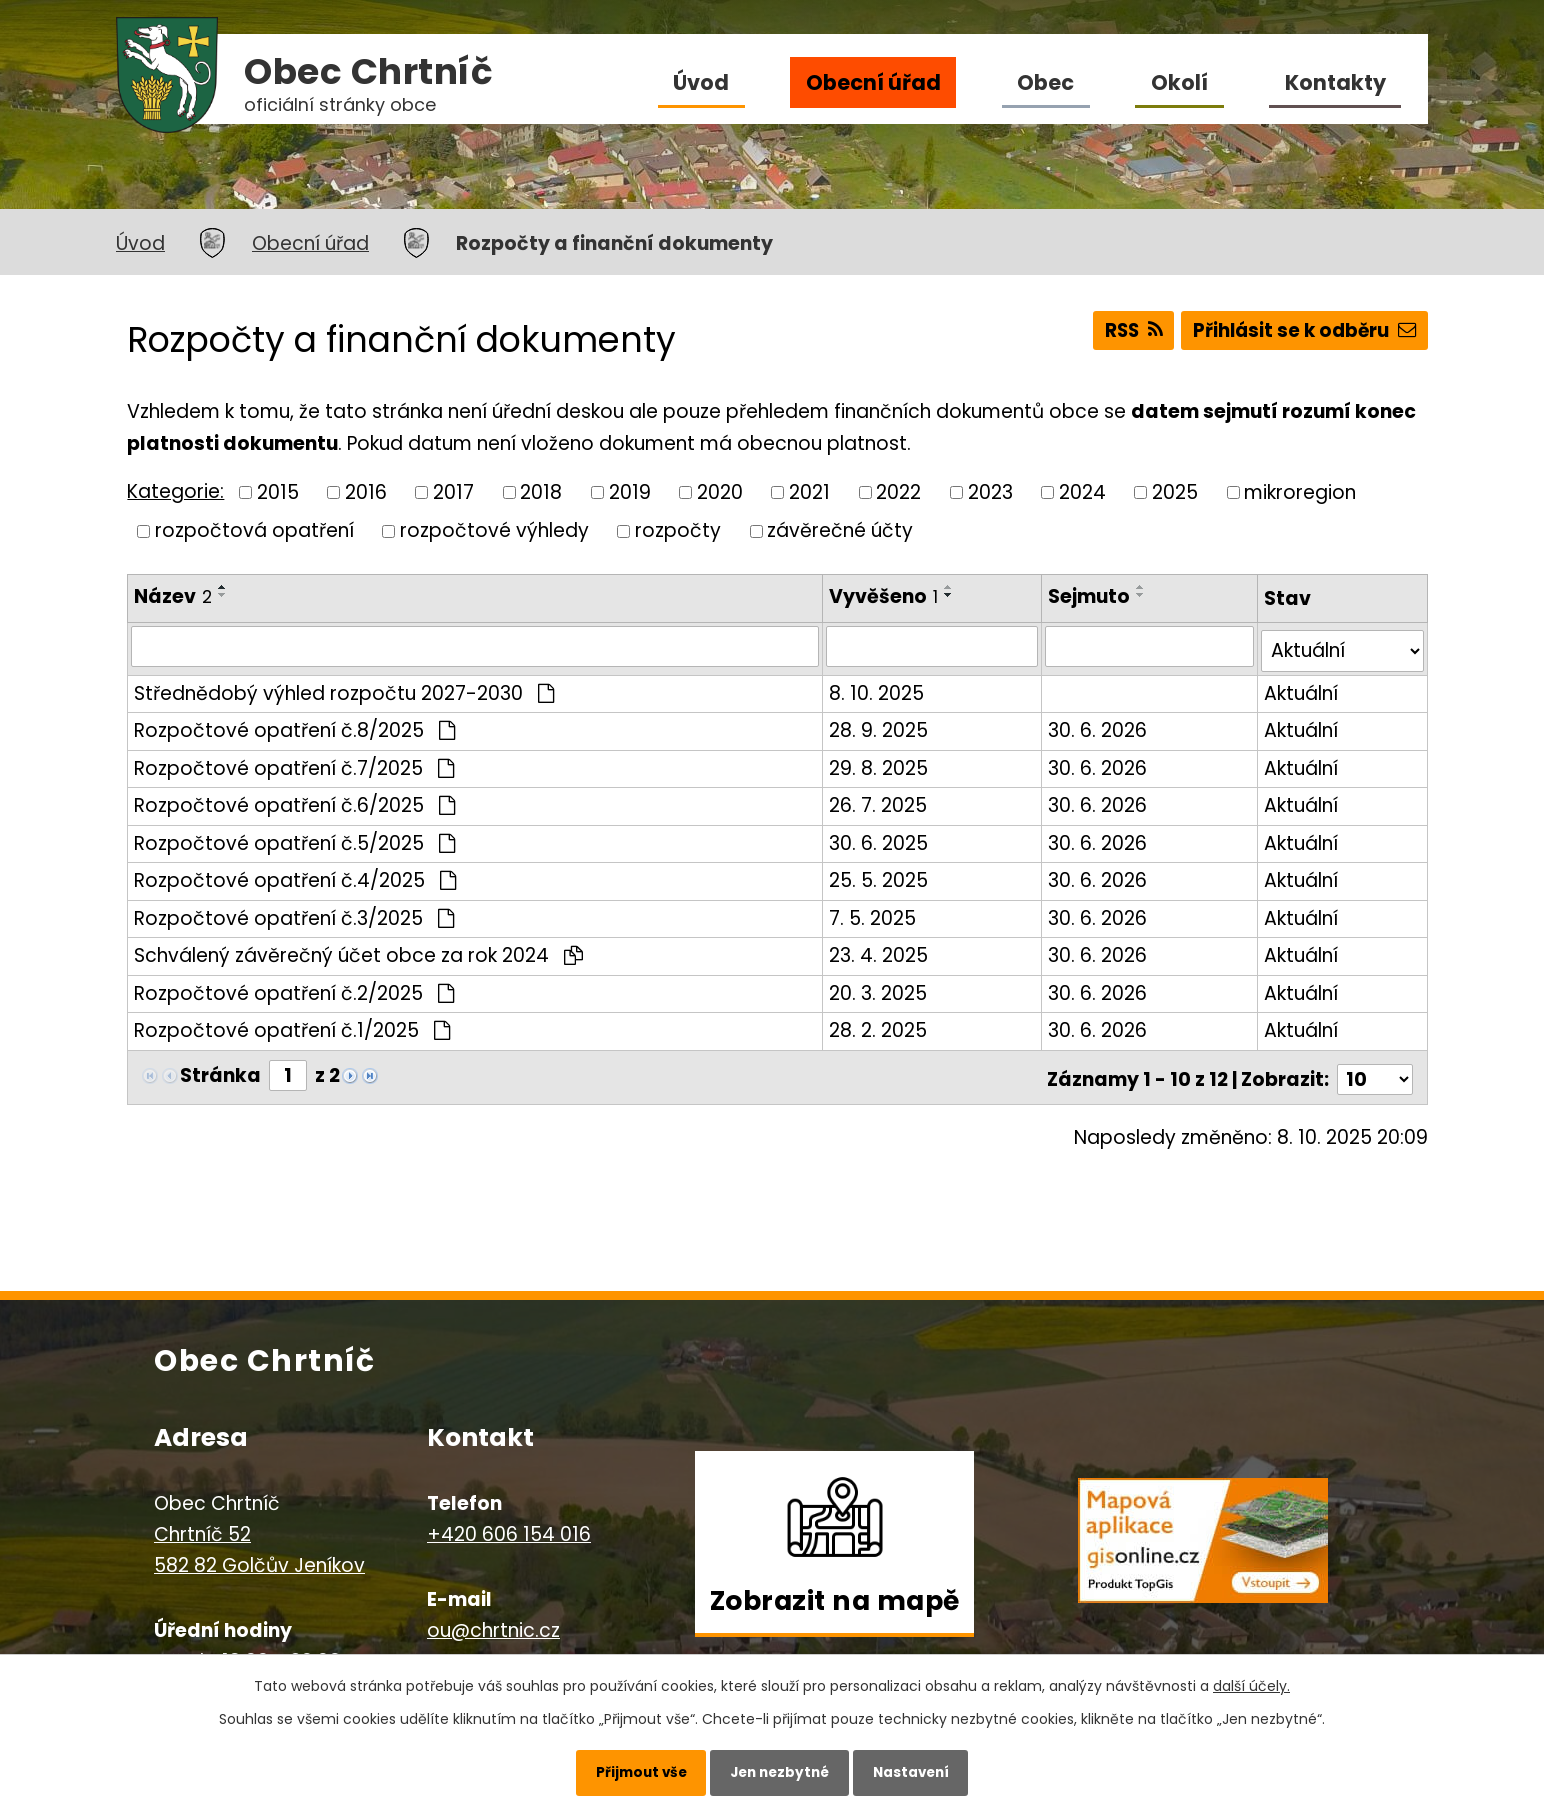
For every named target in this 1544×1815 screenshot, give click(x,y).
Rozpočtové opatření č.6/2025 (294, 800)
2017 (453, 491)
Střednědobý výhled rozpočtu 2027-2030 (344, 688)
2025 (1175, 491)
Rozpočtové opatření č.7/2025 (294, 763)
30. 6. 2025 (879, 838)
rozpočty (678, 530)
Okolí (1179, 82)
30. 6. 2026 (1099, 725)
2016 (366, 491)
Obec (1045, 82)
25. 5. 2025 (879, 875)
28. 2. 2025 (879, 1025)
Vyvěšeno (884, 596)
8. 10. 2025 (877, 688)
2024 (1082, 491)
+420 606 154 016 (509, 1525)
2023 (990, 491)
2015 (278, 491)
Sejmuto (1091, 596)
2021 (809, 491)
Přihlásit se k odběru (1302, 332)
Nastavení (922, 1770)
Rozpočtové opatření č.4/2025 (295, 875)
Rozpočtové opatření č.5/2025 (294, 838)
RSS (1124, 332)
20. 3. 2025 (879, 988)
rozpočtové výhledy (494, 530)
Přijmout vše (629, 1770)
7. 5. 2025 (873, 913)
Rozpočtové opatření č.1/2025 (292, 1025)
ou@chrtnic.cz (493, 1621)
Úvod (701, 82)
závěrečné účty (840, 530)
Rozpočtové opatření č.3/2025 (294, 913)
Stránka (220, 1070)
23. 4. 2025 (879, 950)
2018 (541, 491)
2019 (630, 491)
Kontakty (1335, 82)
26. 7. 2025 (879, 800)
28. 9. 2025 (879, 725)
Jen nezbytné (779, 1770)
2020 (720, 491)
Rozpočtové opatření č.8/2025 (294, 725)
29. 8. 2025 (879, 763)
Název (173, 596)
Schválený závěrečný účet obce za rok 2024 (358, 950)
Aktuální (1301, 688)
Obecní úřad (873, 82)
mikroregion (1300, 491)
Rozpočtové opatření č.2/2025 (294, 988)
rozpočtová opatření (254, 530)
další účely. (1251, 1681)
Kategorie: (175, 491)
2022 (898, 491)
